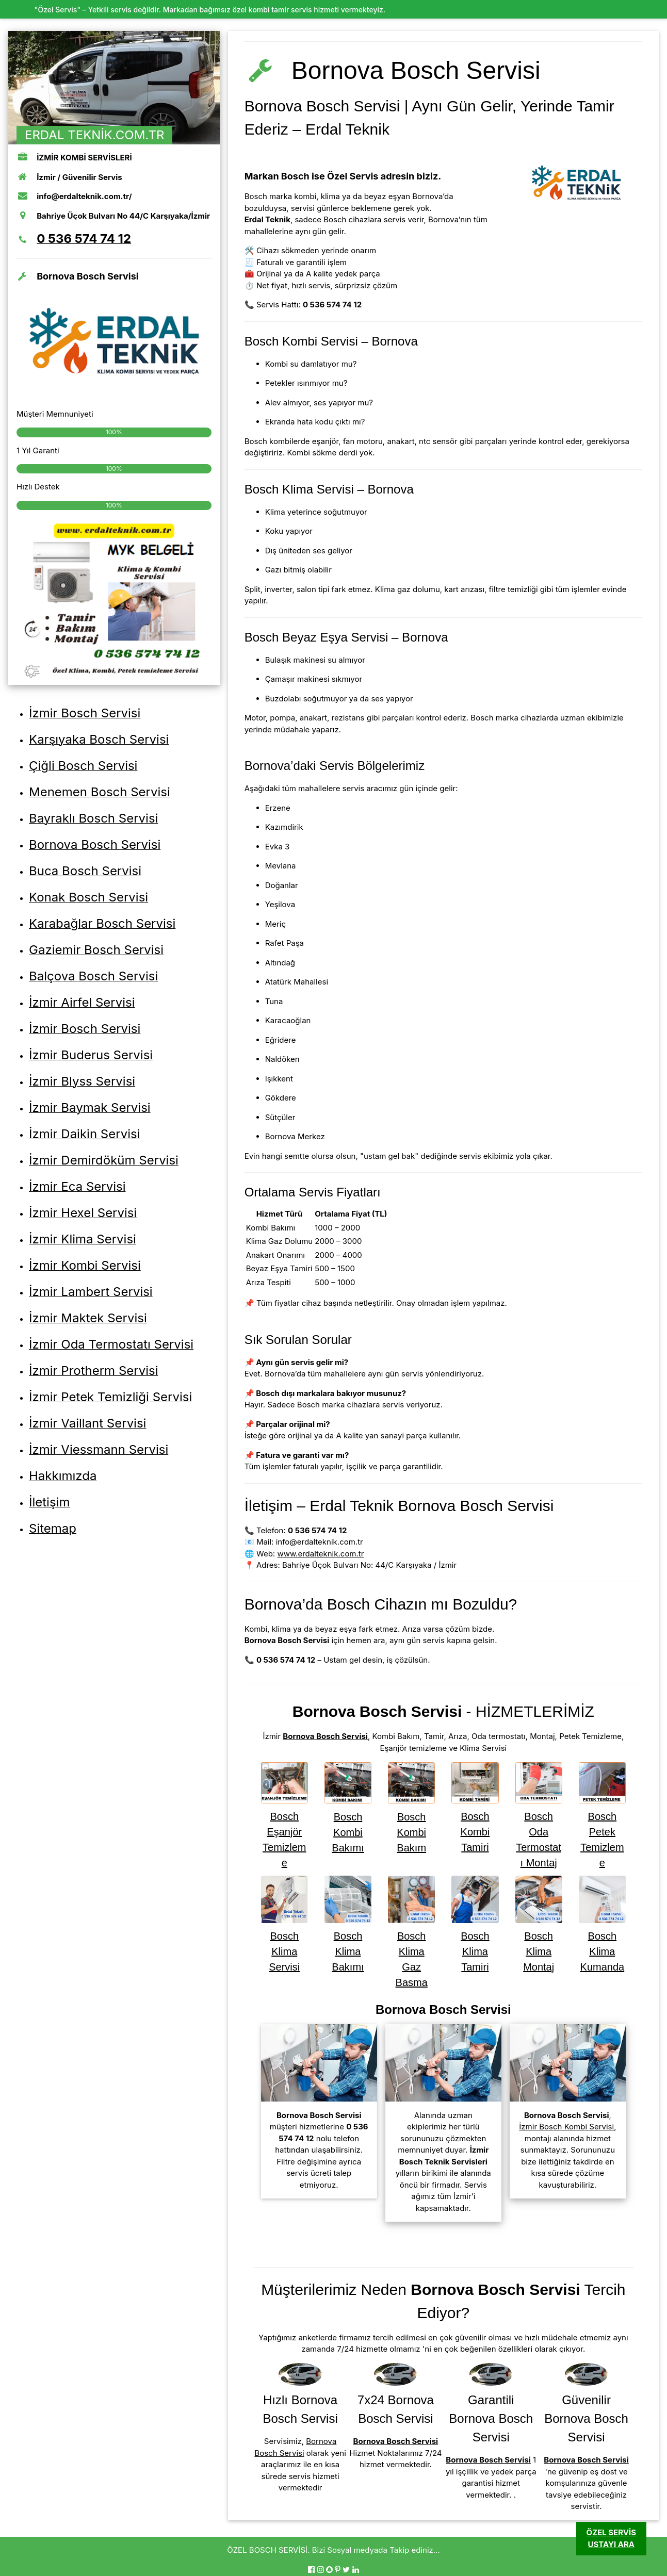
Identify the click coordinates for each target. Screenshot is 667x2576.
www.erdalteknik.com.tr (320, 1553)
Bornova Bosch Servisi (325, 1736)
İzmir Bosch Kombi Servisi (566, 2126)
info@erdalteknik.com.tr (319, 1542)
